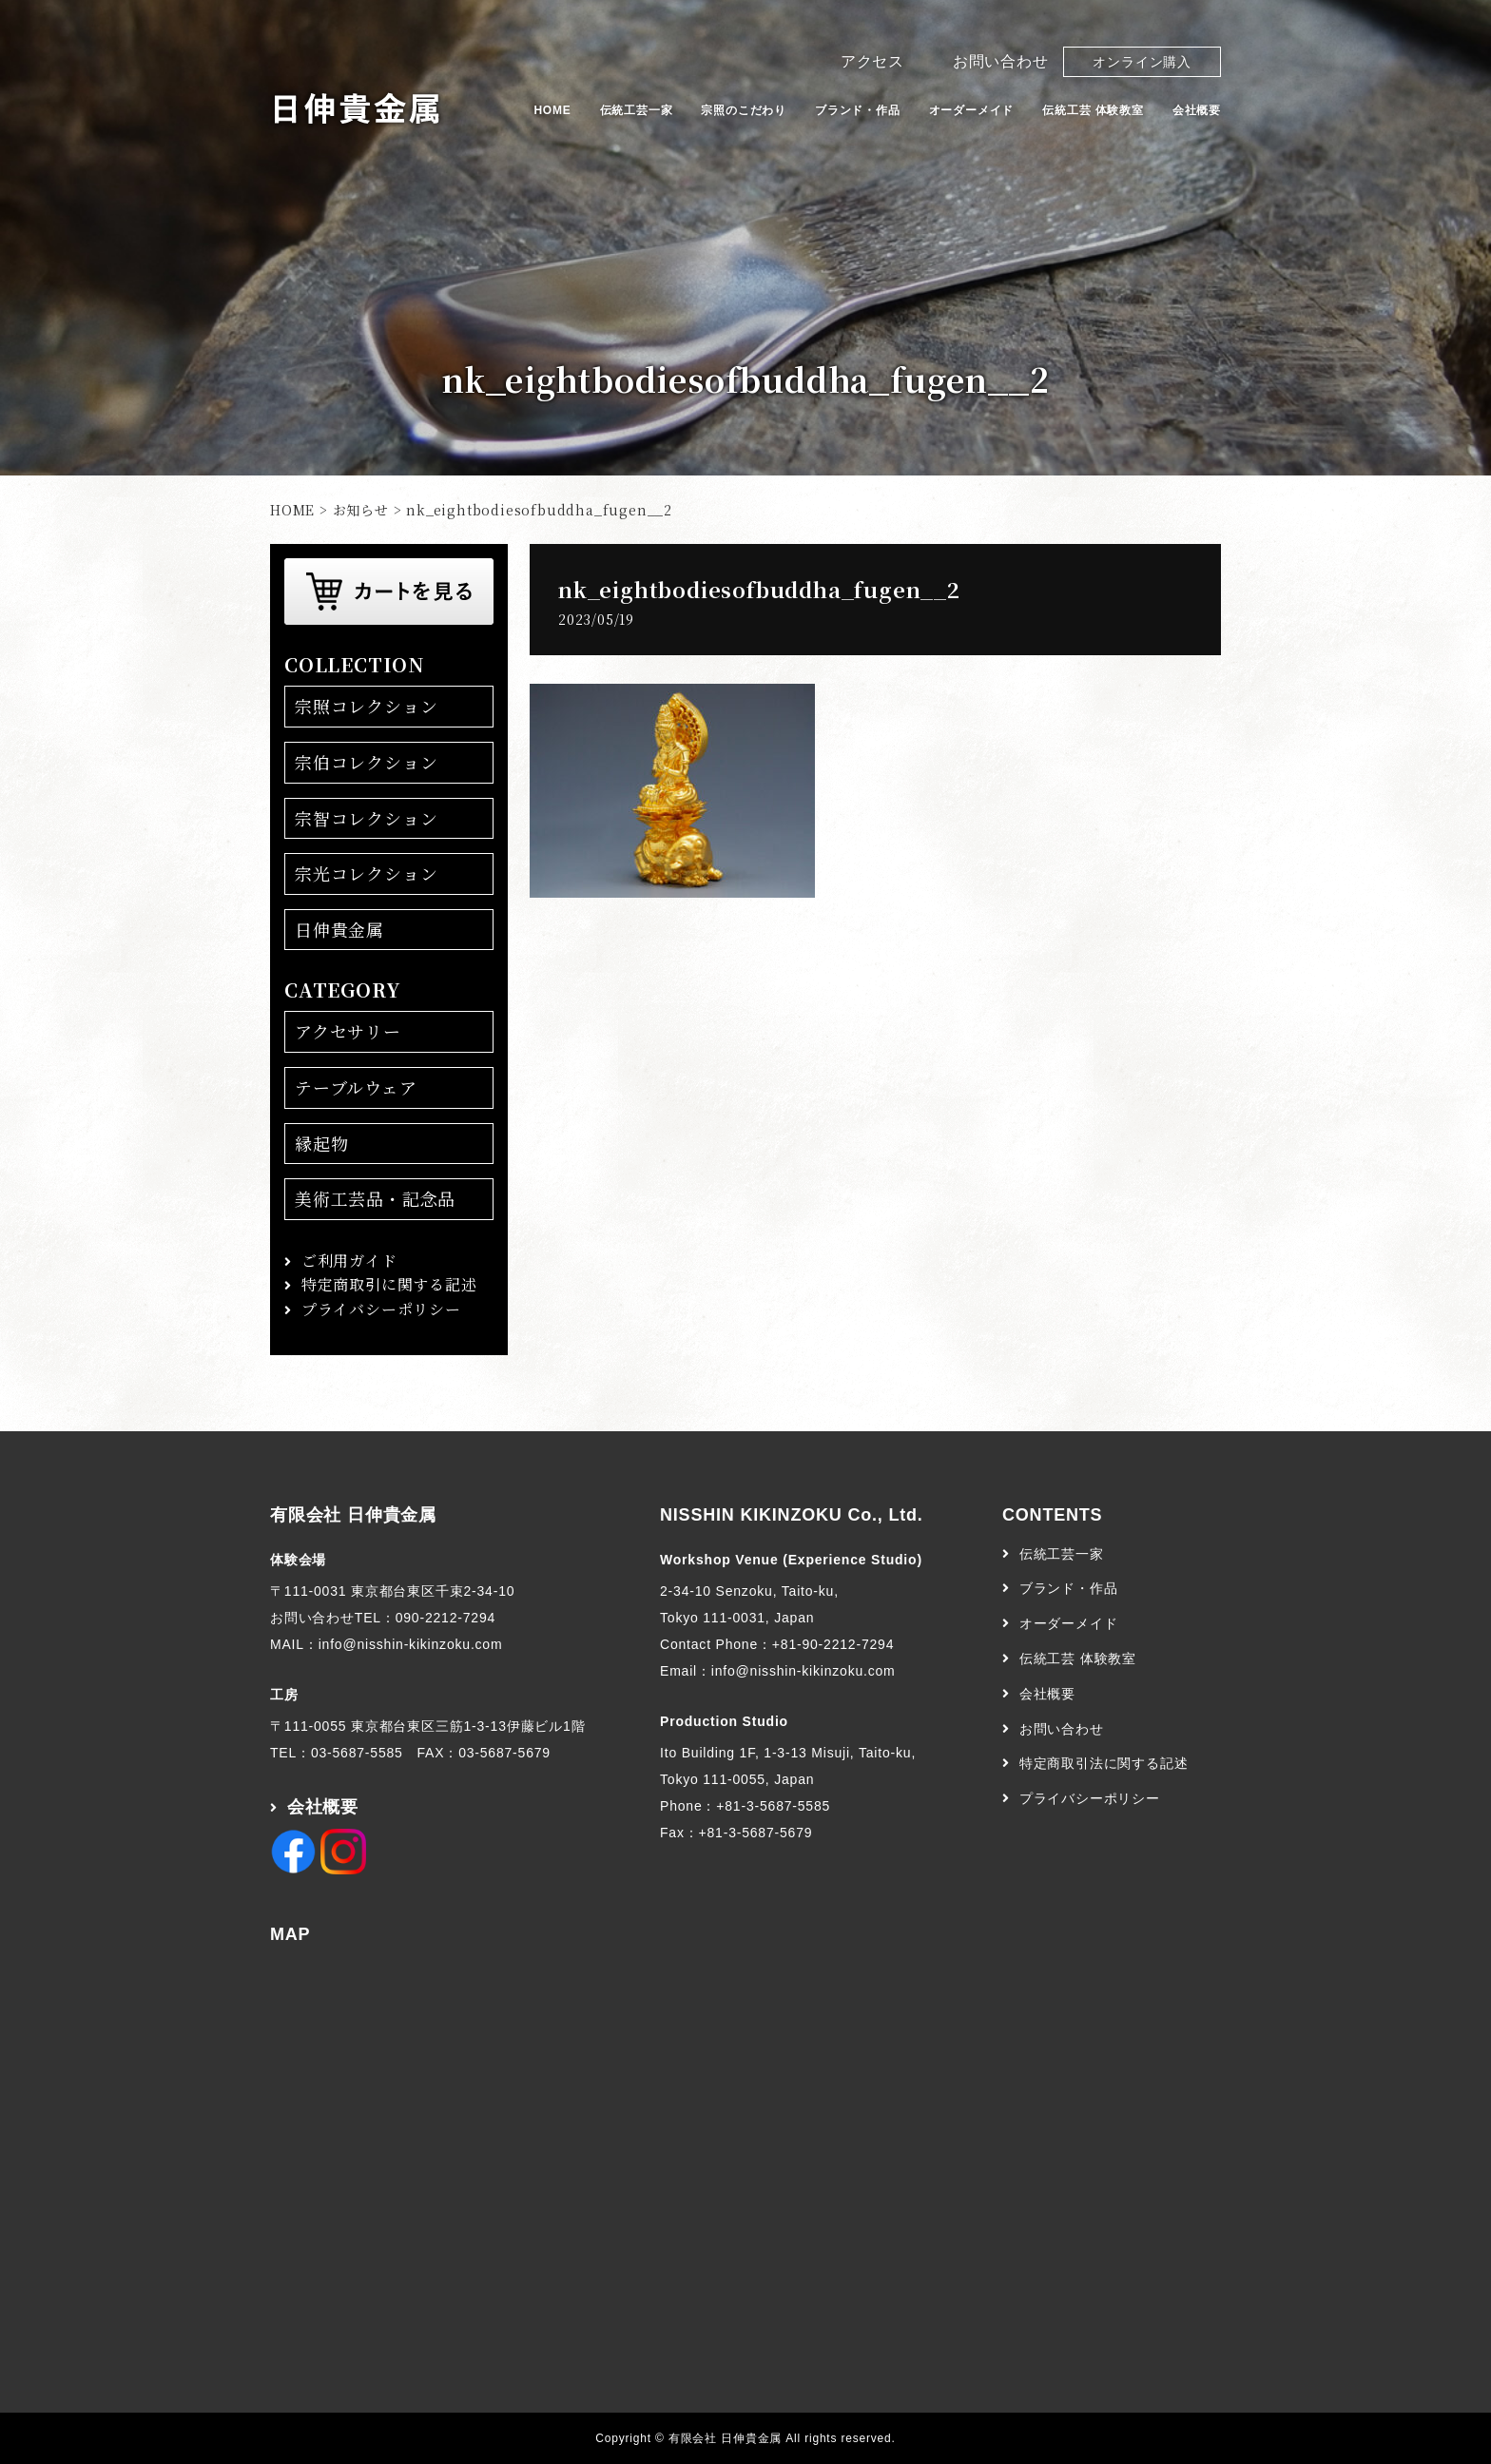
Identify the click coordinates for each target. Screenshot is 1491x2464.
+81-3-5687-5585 (773, 1806)
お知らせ (361, 509)
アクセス (872, 61)
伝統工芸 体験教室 (1093, 110)
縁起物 (321, 1143)
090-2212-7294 (445, 1617)
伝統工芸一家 (636, 110)
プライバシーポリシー (381, 1309)
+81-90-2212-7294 (833, 1644)
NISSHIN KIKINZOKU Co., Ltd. (791, 1514)
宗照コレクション (366, 705)
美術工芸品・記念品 (375, 1198)
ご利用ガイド (349, 1260)
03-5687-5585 (357, 1752)
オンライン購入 (1142, 61)
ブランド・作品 (857, 110)
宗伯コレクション (366, 761)
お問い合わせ (1001, 61)
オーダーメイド (972, 110)
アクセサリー (348, 1031)
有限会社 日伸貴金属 (353, 1514)
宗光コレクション (366, 873)
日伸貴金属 (339, 929)
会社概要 (1196, 110)
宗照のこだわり (743, 110)
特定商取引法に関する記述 (1104, 1763)
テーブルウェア (356, 1087)
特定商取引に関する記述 (389, 1284)
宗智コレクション (366, 817)
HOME (552, 110)
